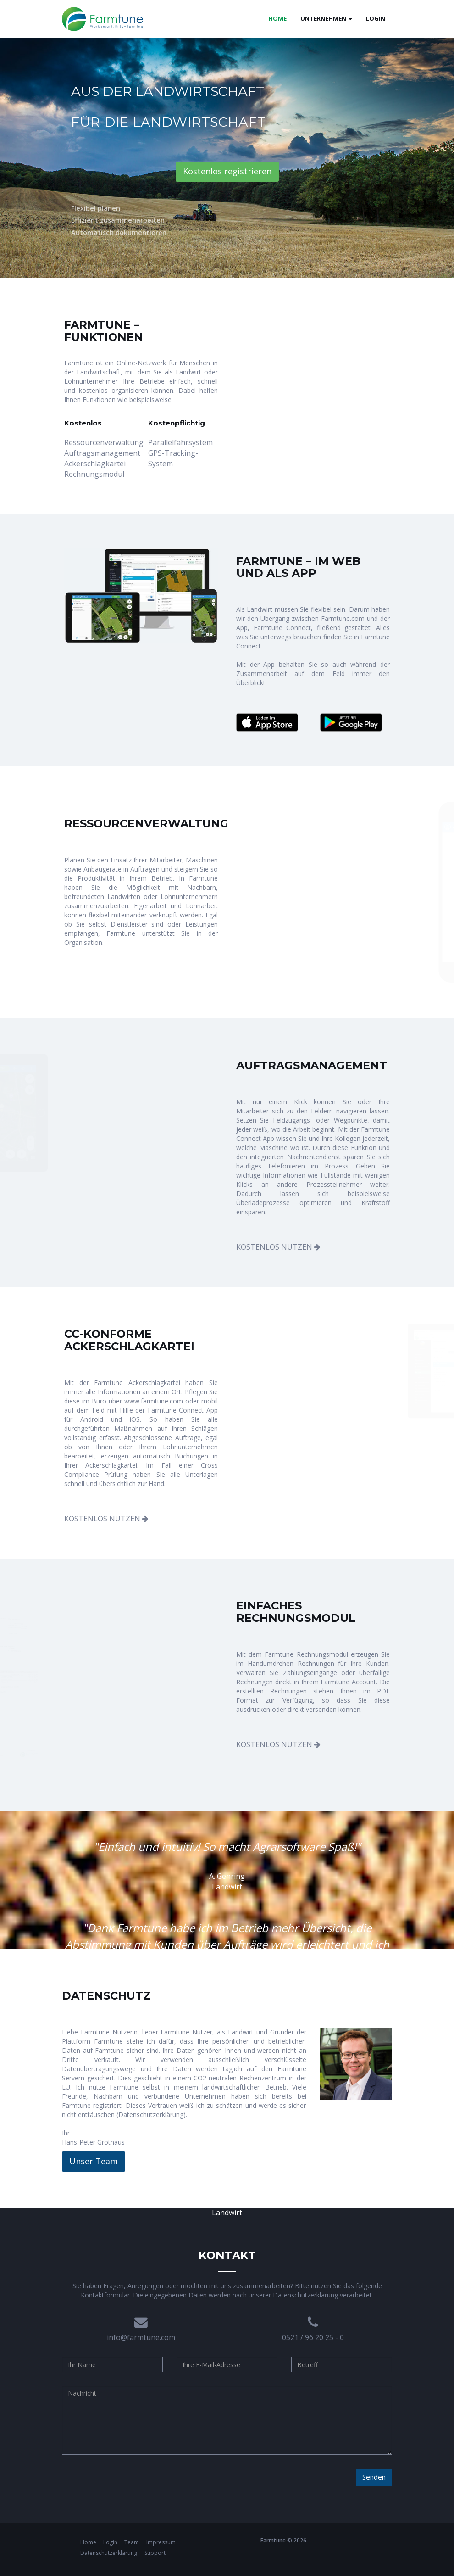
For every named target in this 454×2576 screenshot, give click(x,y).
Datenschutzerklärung (150, 2114)
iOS (135, 1419)
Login (375, 18)
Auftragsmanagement (99, 453)
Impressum (161, 2542)
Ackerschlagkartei (95, 463)
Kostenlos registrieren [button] (227, 171)
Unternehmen (326, 18)
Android (91, 1419)
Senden (374, 2476)
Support (155, 2553)
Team (131, 2542)
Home (89, 2542)
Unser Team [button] (93, 2161)
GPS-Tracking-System (173, 458)
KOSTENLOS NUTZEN (278, 1247)
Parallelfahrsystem (179, 442)
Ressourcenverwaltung (99, 442)
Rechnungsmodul (94, 474)
